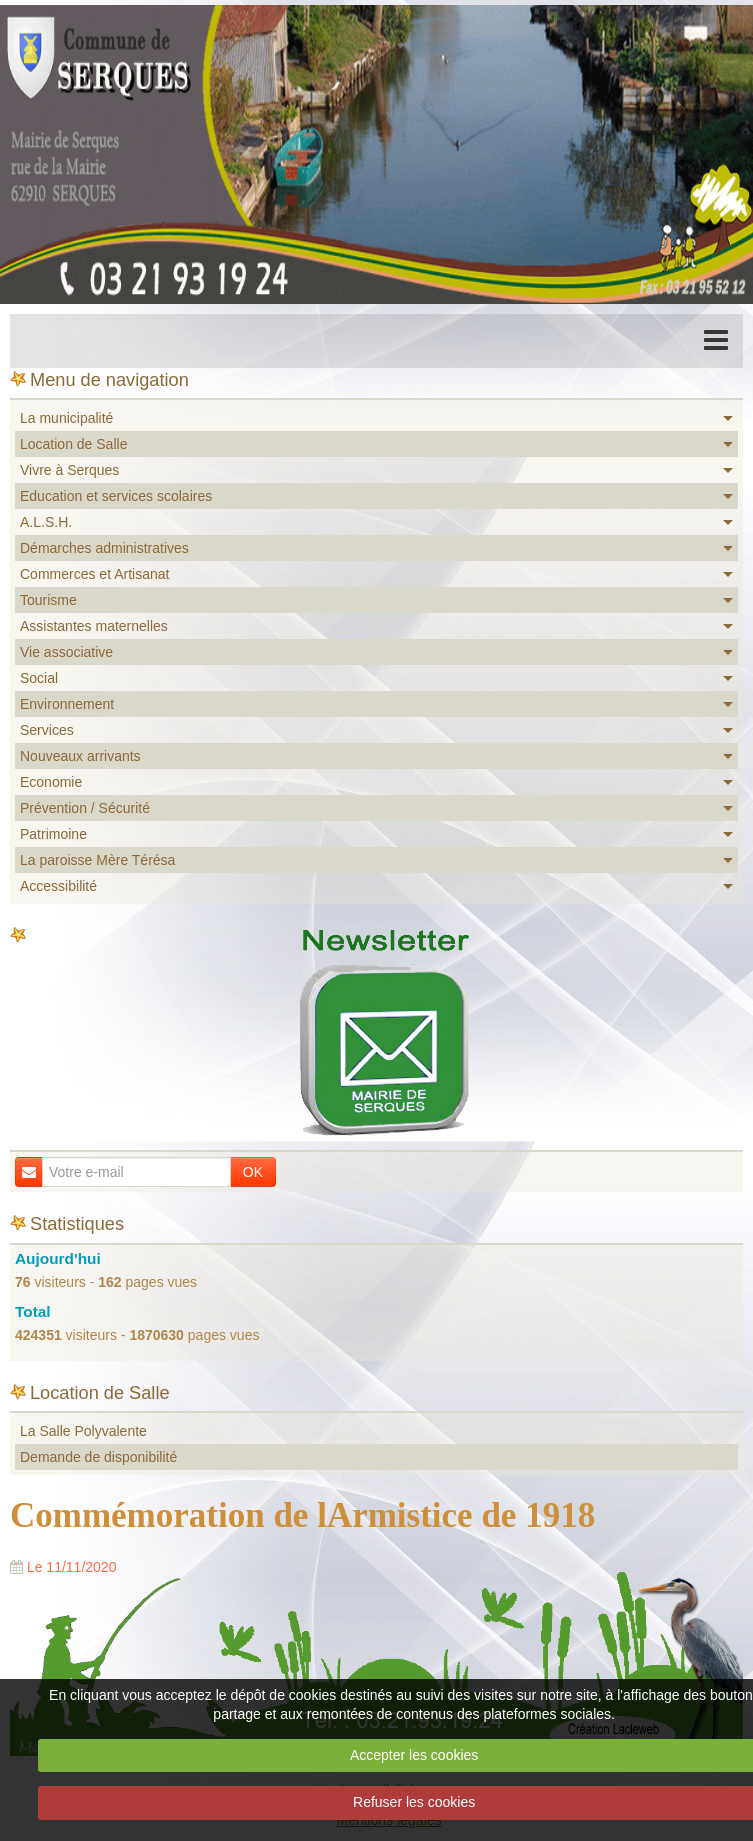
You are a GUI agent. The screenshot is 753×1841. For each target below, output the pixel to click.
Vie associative (66, 652)
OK (253, 1172)
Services (47, 730)
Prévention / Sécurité (85, 808)
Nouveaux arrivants (80, 756)
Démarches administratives (104, 548)
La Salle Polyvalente (83, 1431)
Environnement (67, 704)
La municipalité (66, 418)
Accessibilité (58, 886)
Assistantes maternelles (94, 626)
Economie (51, 782)
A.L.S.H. (46, 522)
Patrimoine (53, 834)
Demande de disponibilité (98, 1457)
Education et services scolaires (116, 496)
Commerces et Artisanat (94, 574)
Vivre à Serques (69, 470)
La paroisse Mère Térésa (97, 860)
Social (39, 678)
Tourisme (48, 600)
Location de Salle (73, 444)
